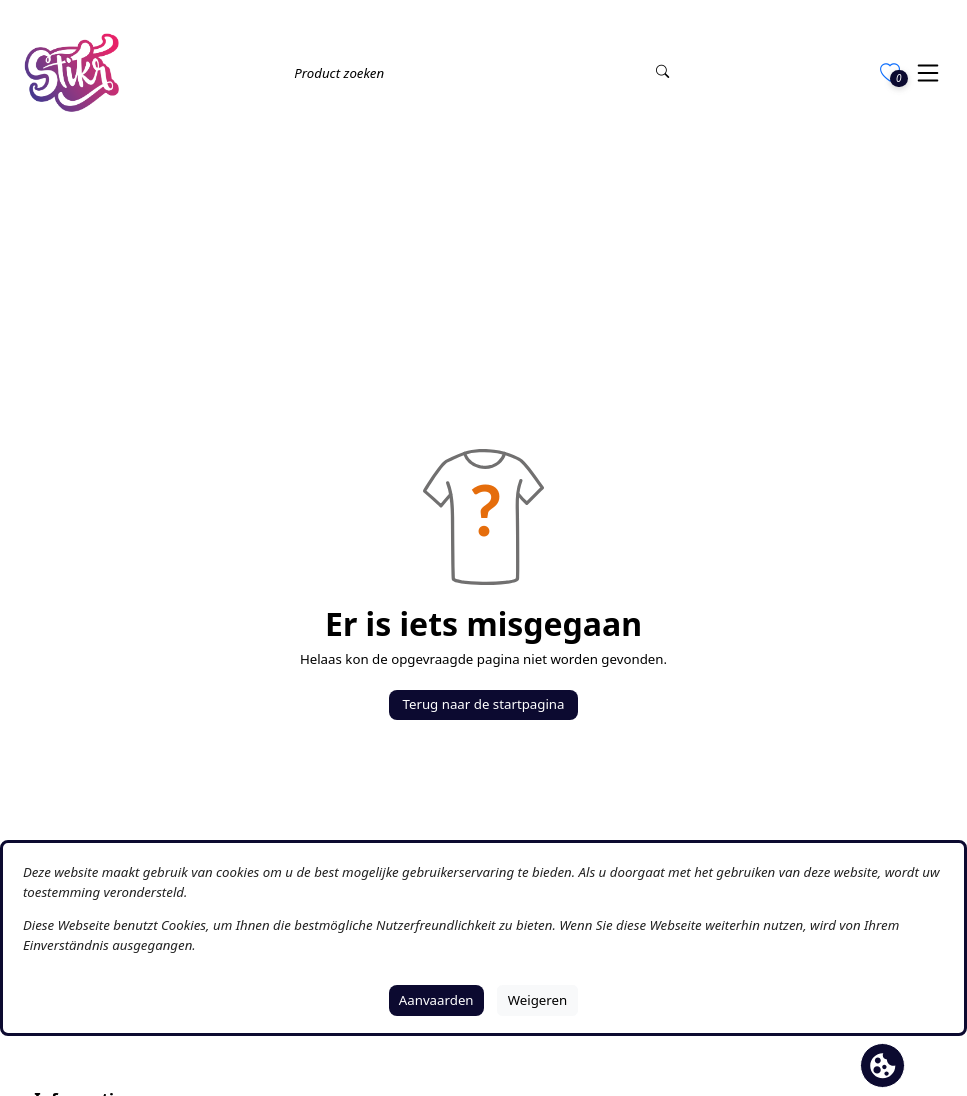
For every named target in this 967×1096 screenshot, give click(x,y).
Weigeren (538, 1000)
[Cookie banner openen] (882, 1065)
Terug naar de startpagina (484, 704)
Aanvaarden (436, 1000)
